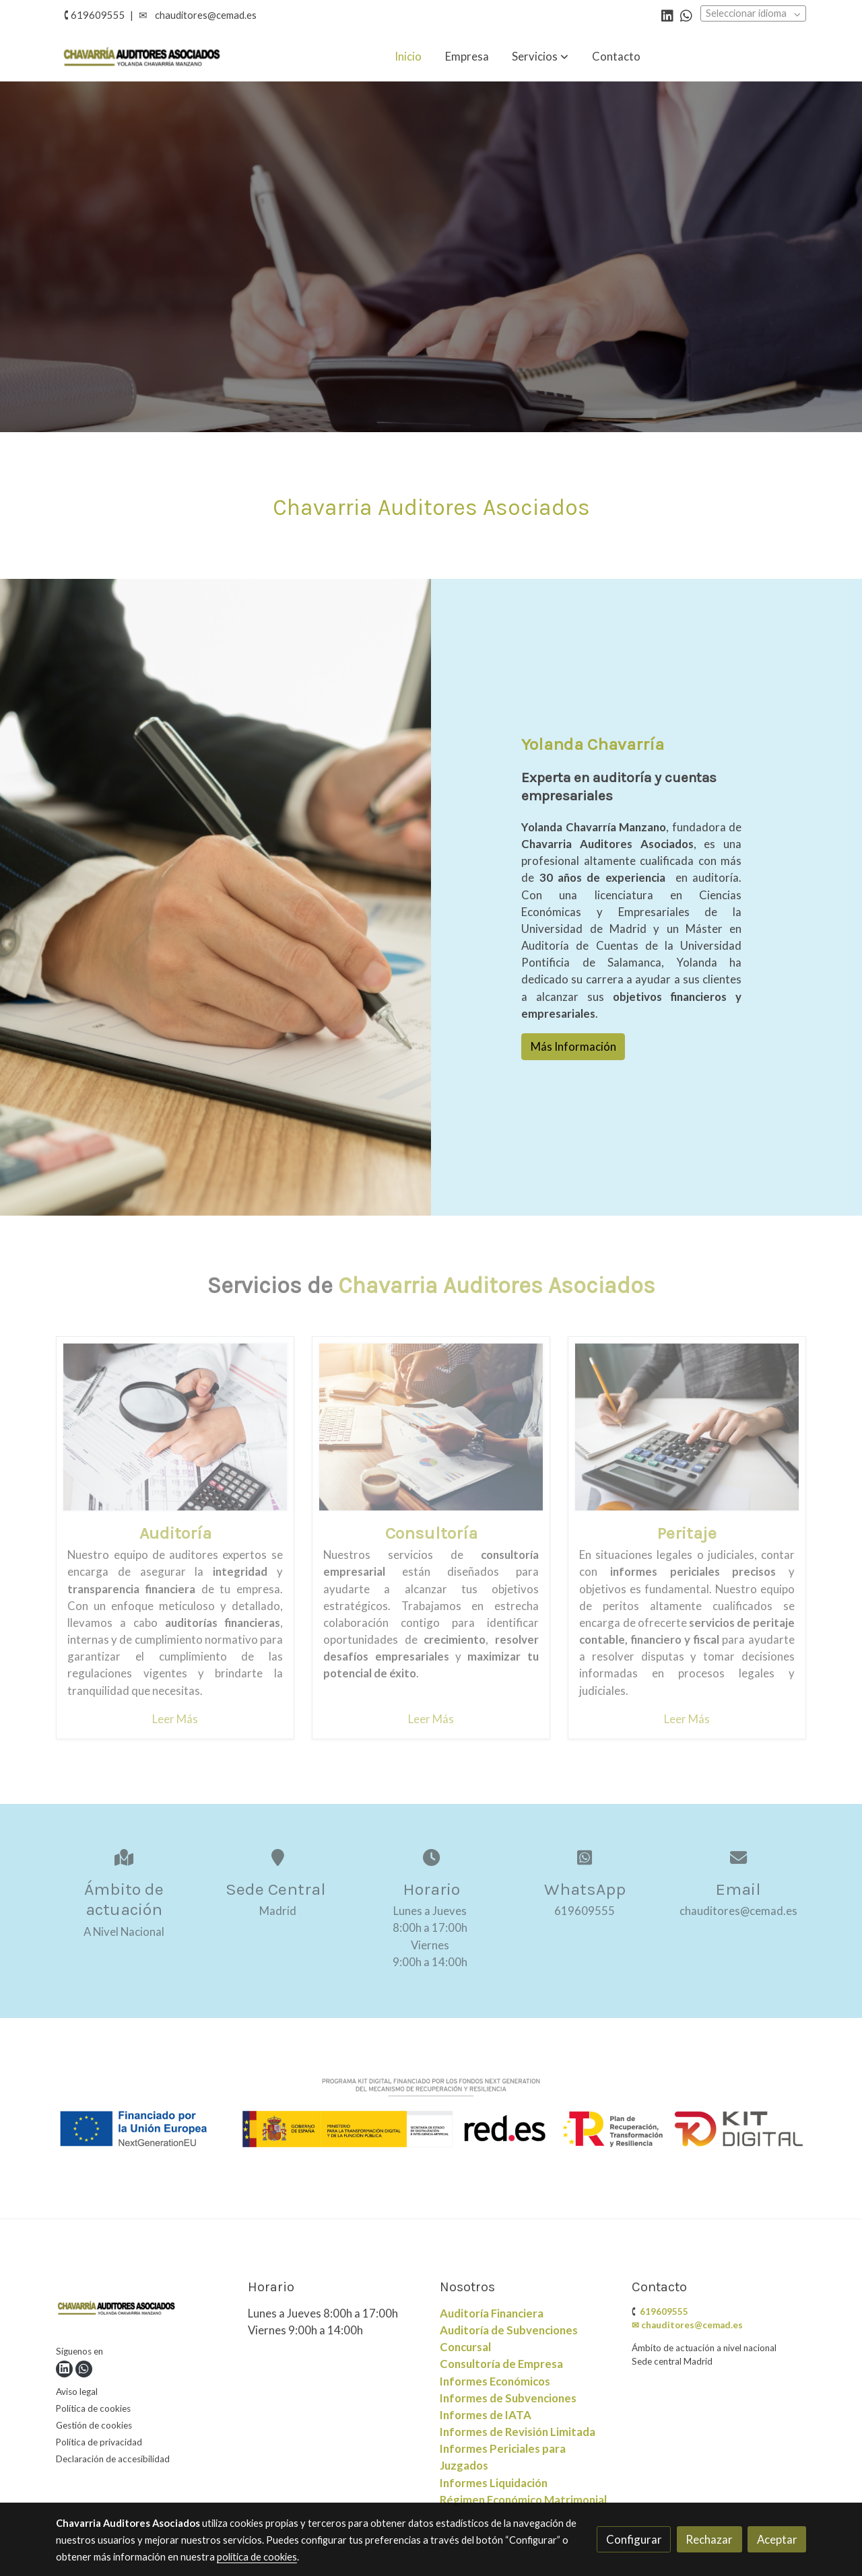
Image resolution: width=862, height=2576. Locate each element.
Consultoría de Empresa (501, 2364)
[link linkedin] (667, 15)
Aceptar (777, 2539)
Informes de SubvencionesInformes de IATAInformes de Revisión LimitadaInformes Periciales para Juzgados (517, 2432)
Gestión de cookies (94, 2425)
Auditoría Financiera (491, 2313)
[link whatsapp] (686, 15)
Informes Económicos (495, 2381)
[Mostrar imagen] (431, 2112)
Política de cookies (93, 2408)
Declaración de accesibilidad (113, 2458)
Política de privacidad (99, 2442)
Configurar (634, 2539)
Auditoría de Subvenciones (509, 2330)
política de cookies (257, 2557)
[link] (142, 56)
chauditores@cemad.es (206, 15)
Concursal (465, 2347)
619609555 (664, 2311)
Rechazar (709, 2539)
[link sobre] (143, 2310)
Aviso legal (77, 2391)
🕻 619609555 (94, 15)
